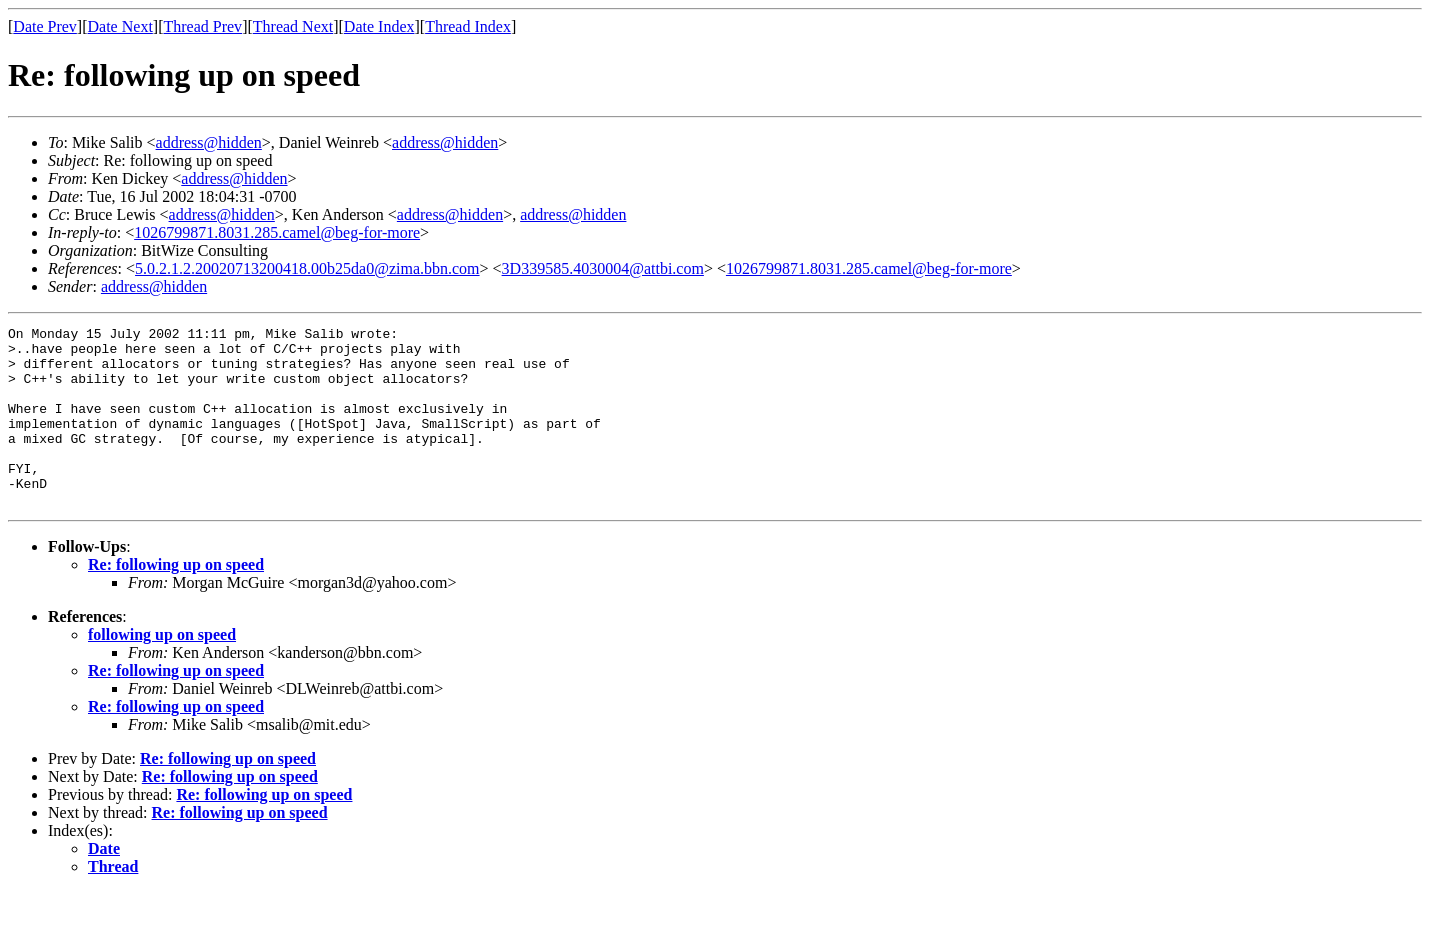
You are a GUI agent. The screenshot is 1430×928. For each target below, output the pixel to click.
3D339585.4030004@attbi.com (603, 268)
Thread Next (293, 26)
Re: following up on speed (176, 600)
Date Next (120, 26)
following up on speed (162, 670)
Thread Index (468, 26)
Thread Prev (202, 26)
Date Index (379, 26)
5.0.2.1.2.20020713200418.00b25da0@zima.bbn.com (307, 268)
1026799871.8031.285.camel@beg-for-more (277, 232)
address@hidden (209, 142)
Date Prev (45, 26)
